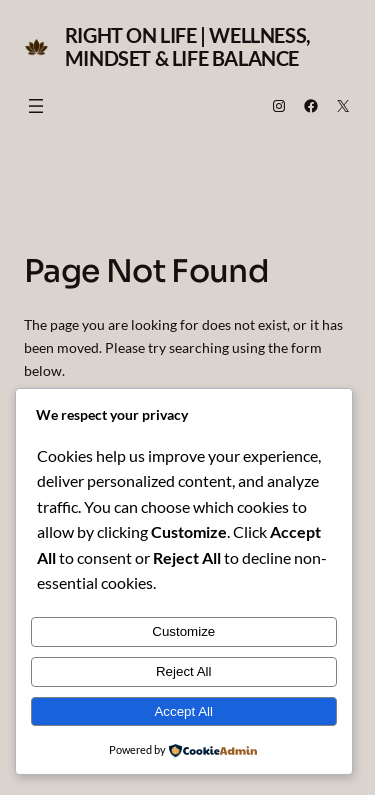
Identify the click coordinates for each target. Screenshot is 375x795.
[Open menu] (36, 106)
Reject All (184, 671)
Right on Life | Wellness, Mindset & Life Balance (188, 46)
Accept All (183, 711)
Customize (183, 631)
